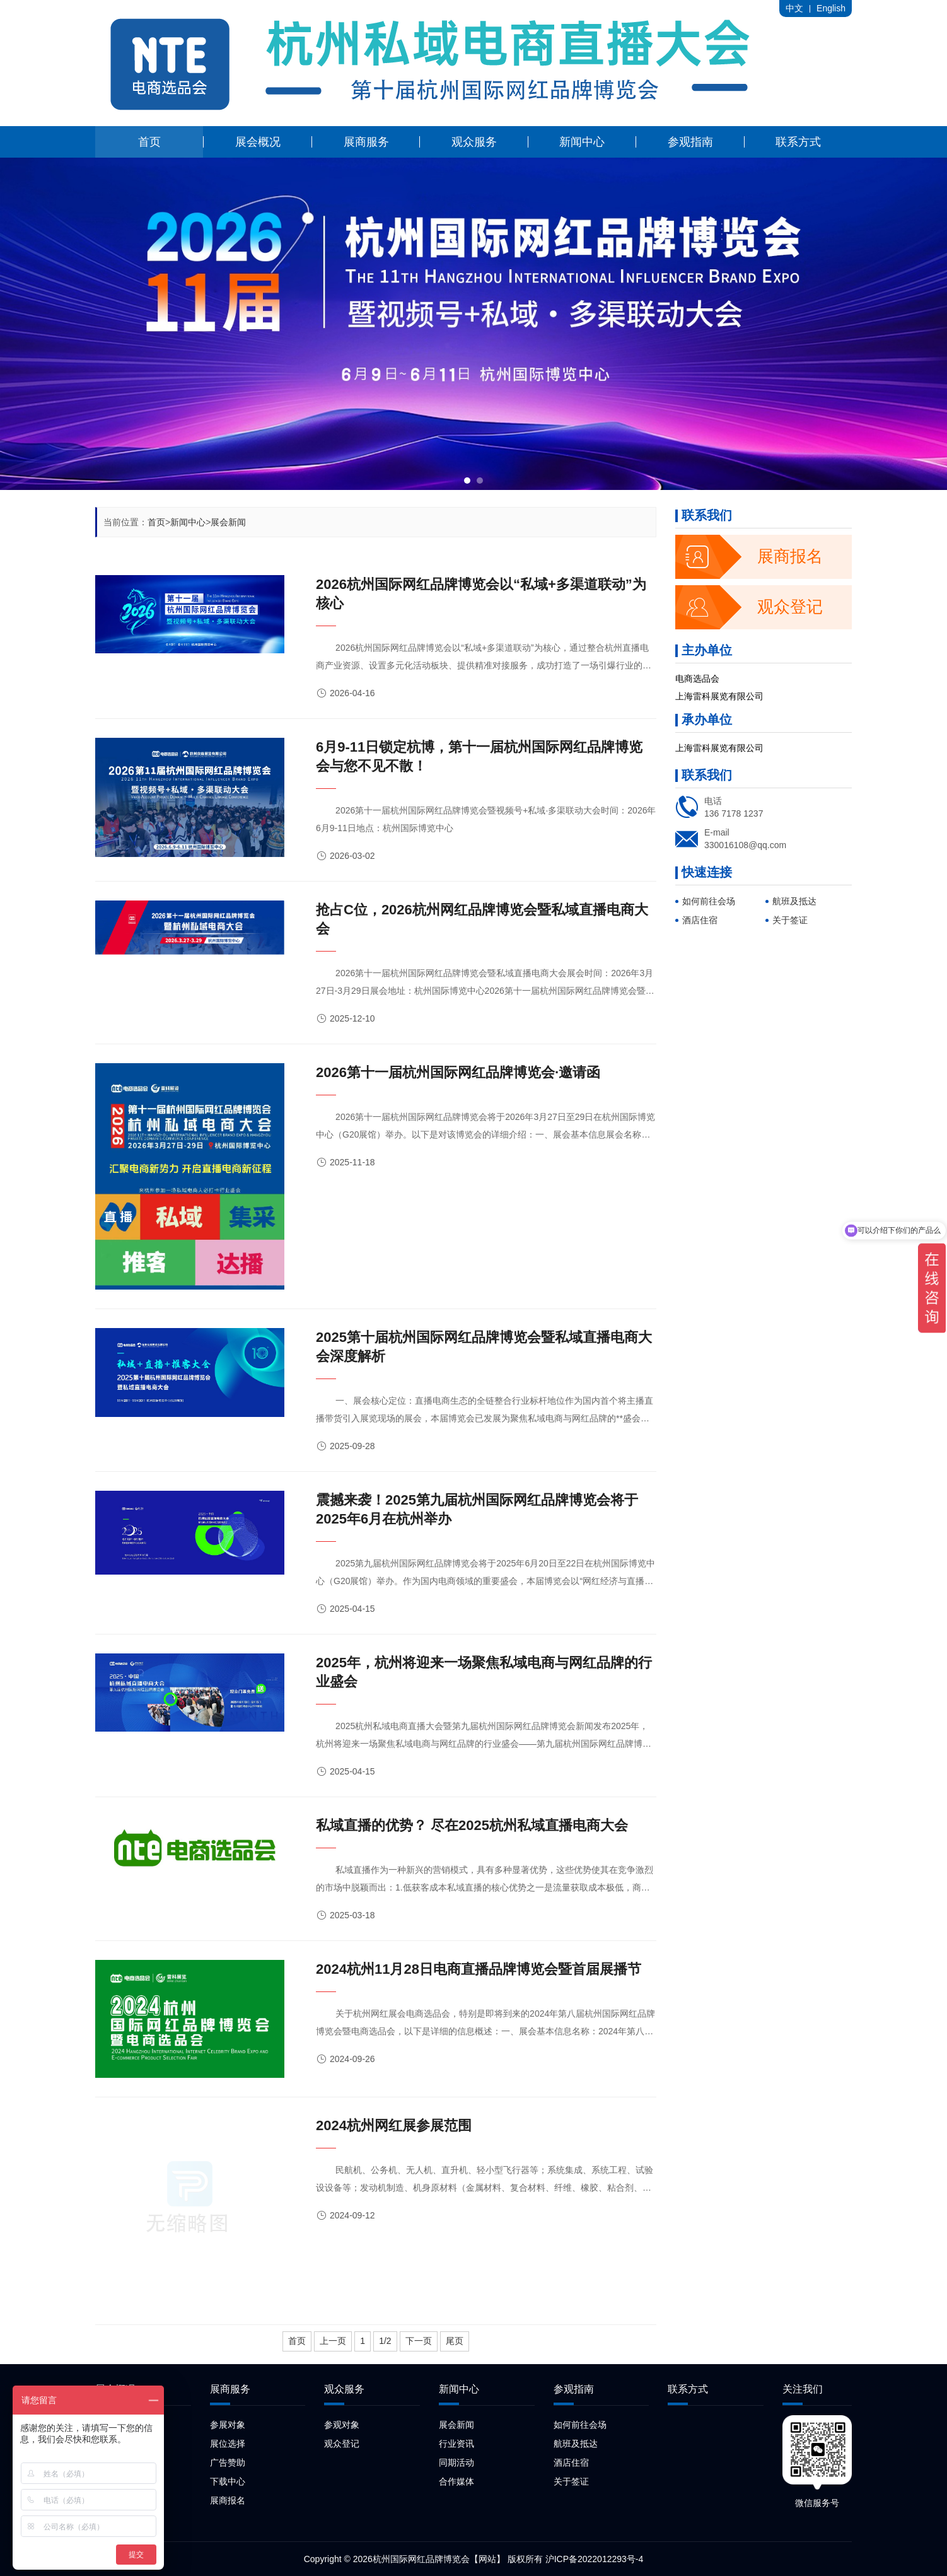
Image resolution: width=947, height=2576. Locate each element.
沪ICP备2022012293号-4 (594, 2559)
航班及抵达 (794, 901)
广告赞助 (227, 2462)
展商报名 (749, 557)
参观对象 (341, 2425)
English (830, 8)
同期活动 (456, 2462)
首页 (156, 522)
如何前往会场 (708, 901)
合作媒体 (456, 2481)
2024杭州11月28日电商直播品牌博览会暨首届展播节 (478, 1969)
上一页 (333, 2341)
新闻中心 (188, 522)
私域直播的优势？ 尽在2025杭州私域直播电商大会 (472, 1825)
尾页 (454, 2341)
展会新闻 (228, 522)
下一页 (418, 2341)
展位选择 (227, 2444)
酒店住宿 (700, 920)
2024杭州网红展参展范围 (394, 2125)
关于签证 (790, 920)
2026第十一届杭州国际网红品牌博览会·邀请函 (458, 1072)
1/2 (385, 2341)
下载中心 (227, 2481)
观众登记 (749, 607)
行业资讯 (456, 2444)
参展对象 (227, 2425)
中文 (794, 8)
